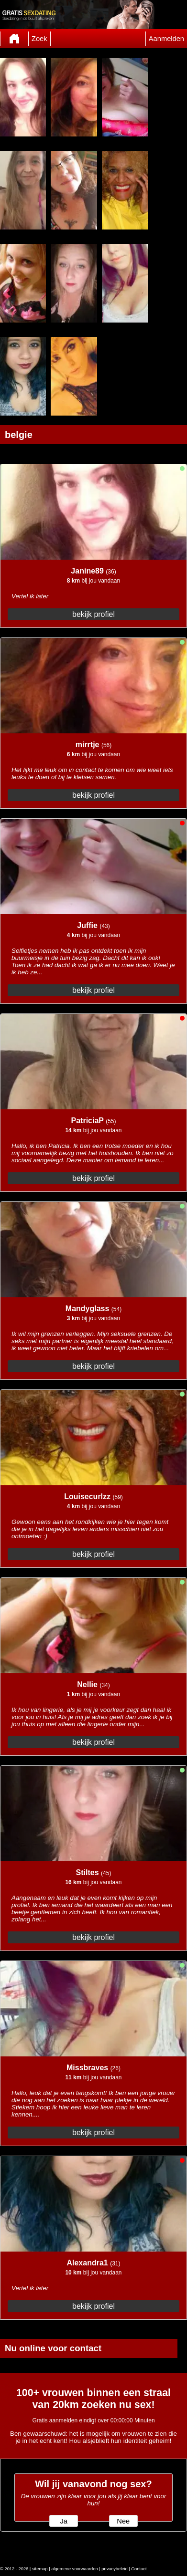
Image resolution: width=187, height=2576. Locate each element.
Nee (123, 2521)
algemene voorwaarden (74, 2568)
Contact (138, 2568)
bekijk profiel (93, 614)
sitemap (40, 2568)
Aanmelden (166, 38)
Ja (63, 2521)
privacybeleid (114, 2568)
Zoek (39, 38)
